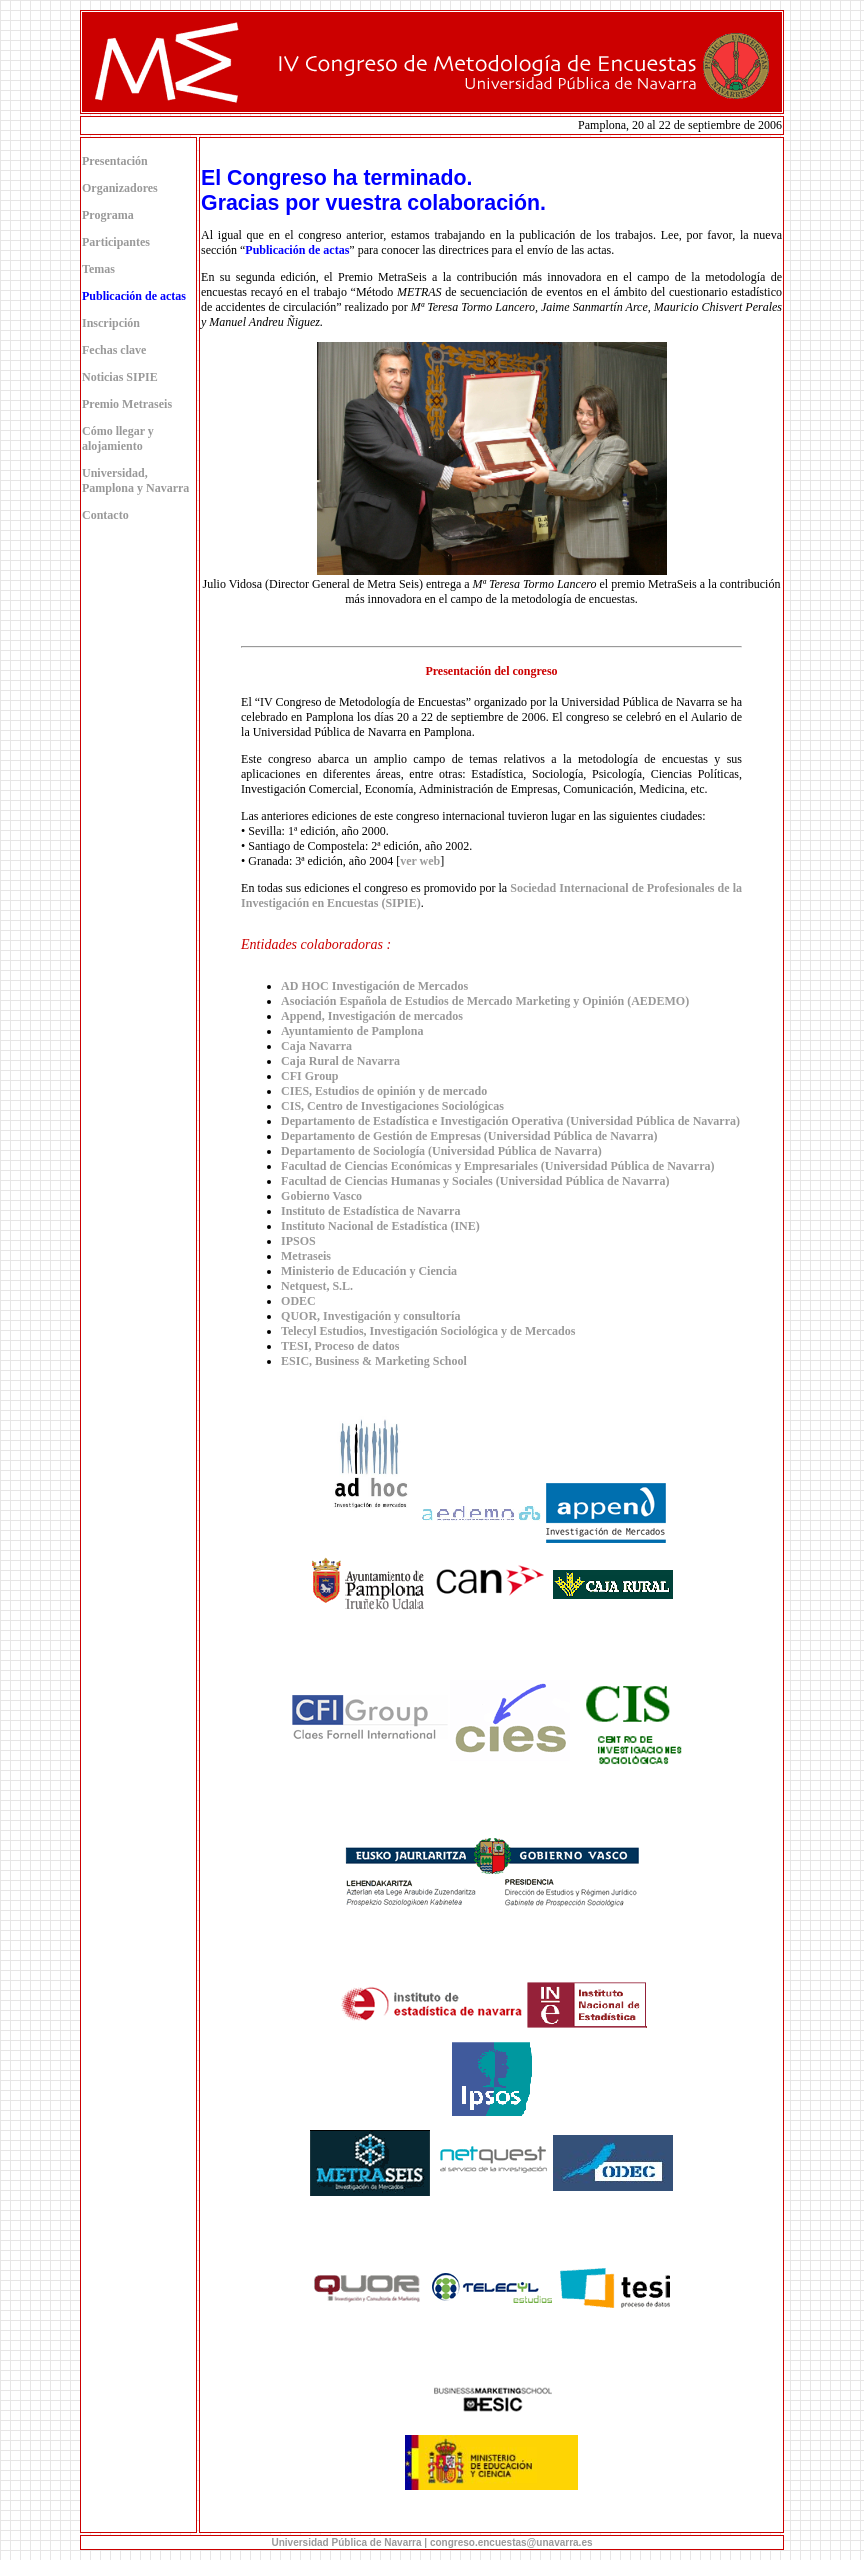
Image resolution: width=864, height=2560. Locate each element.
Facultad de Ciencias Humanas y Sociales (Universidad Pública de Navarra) (475, 1181)
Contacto (105, 515)
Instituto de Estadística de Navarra (370, 1211)
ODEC (298, 1301)
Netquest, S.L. (317, 1286)
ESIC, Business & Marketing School (374, 1361)
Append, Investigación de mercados (372, 1016)
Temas (98, 269)
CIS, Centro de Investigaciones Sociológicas (392, 1106)
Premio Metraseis (127, 404)
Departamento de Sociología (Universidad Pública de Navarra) (441, 1151)
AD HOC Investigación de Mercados (374, 986)
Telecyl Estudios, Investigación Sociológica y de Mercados (428, 1331)
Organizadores (120, 188)
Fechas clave (114, 350)
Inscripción (111, 323)
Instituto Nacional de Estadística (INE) (380, 1226)
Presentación (115, 161)
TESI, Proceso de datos (340, 1346)
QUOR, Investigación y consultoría (370, 1316)
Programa (108, 215)
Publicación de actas (297, 250)
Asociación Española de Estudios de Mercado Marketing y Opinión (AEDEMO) (485, 1001)
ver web (420, 861)
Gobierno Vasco (321, 1196)
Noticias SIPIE (120, 377)
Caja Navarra (316, 1046)
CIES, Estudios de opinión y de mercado (384, 1091)
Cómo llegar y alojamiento (118, 438)
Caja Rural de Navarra (340, 1061)
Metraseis (306, 1256)
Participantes (116, 242)
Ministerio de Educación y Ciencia (369, 1271)
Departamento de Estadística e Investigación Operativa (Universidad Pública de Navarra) (510, 1121)
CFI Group (309, 1076)
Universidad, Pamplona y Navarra (135, 480)
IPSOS (298, 1241)
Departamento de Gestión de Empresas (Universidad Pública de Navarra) (469, 1136)
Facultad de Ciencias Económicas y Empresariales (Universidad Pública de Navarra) (497, 1166)
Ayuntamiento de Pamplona (352, 1031)
